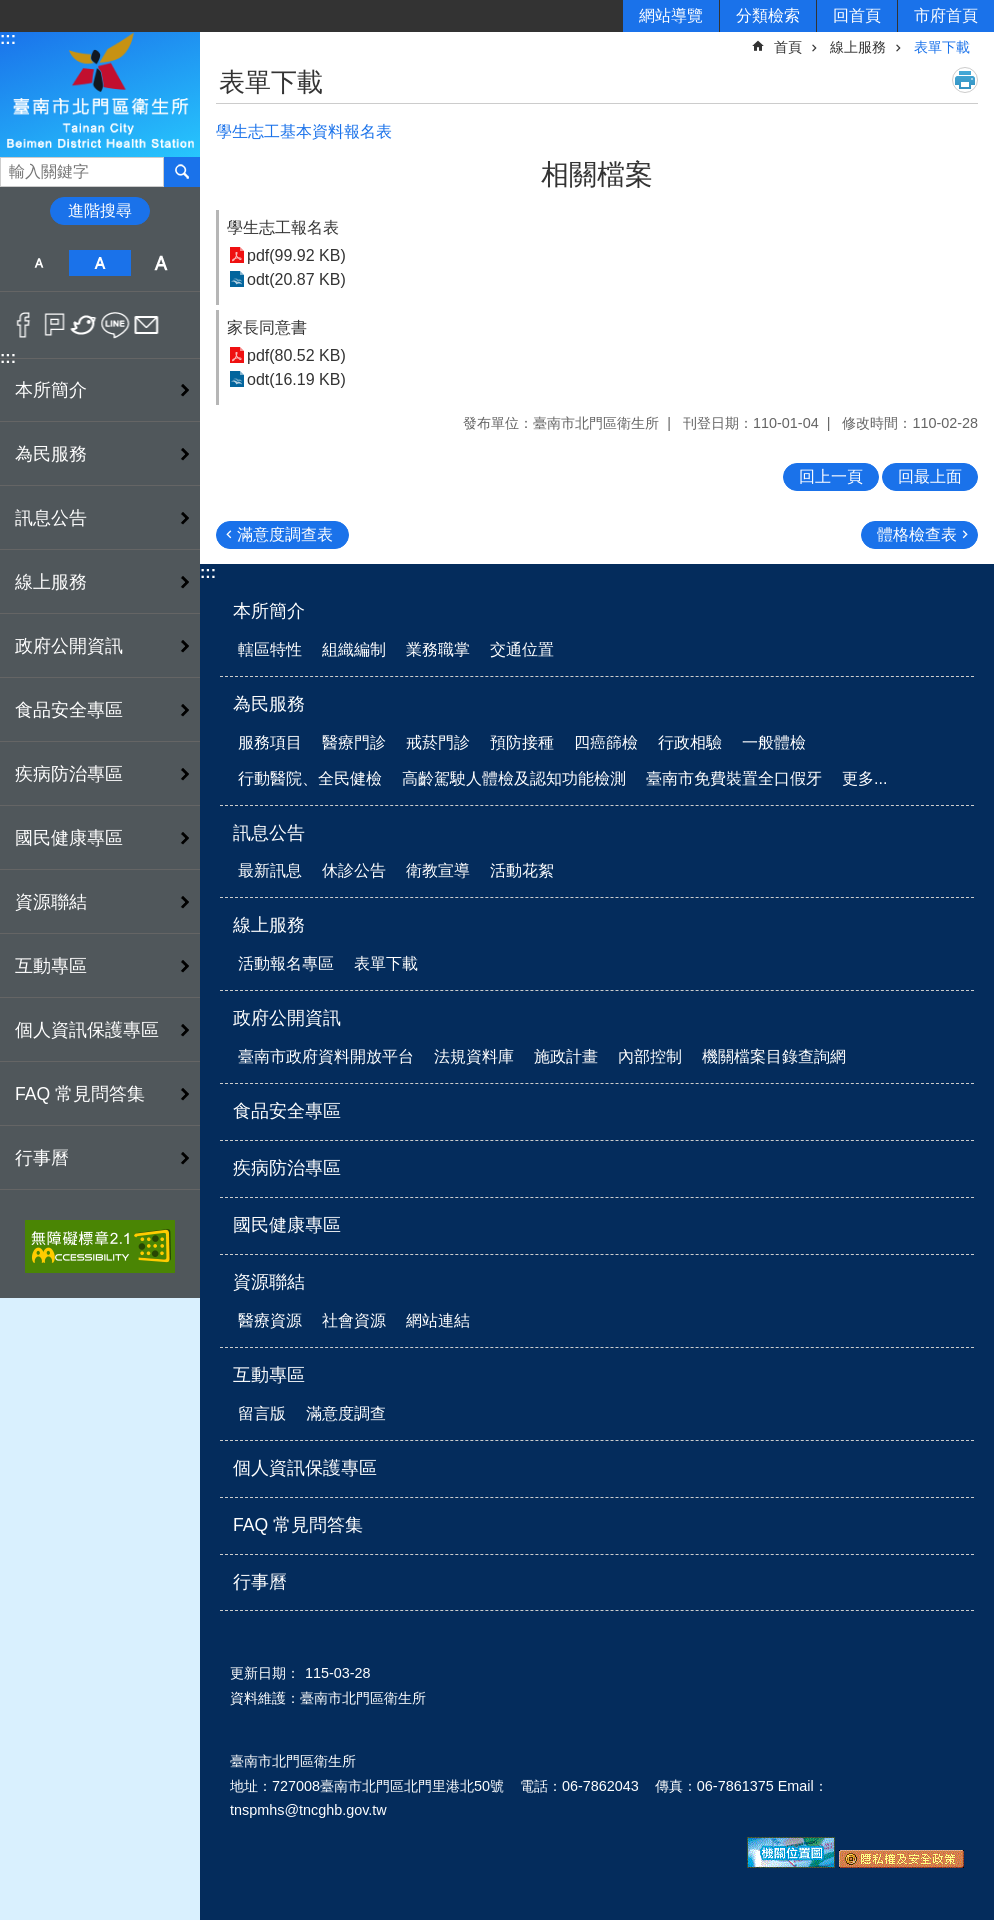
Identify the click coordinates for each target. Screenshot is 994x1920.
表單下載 (942, 47)
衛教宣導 (438, 870)
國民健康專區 (69, 838)
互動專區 (269, 1375)
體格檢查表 (917, 534)
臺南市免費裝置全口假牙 (734, 778)
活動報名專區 (286, 963)
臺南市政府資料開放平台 (326, 1056)
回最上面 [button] (930, 476)
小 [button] (38, 263)
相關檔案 (597, 174)
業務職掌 (438, 649)
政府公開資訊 (287, 1018)
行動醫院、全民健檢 (310, 778)
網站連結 (438, 1320)
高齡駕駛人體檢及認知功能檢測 (514, 778)
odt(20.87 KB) (296, 279)
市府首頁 (946, 15)
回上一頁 (831, 476)
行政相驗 (690, 742)
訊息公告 (269, 833)
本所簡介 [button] (51, 390)
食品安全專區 (69, 710)
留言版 (262, 1413)
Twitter (84, 325)
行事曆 (42, 1158)
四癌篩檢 (606, 742)
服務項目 (270, 742)
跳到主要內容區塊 (10, 10)
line (115, 325)
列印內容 (965, 80)
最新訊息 (270, 870)
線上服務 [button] (51, 582)
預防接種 (522, 742)
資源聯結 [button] (51, 902)
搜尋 (16, 166)
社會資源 (354, 1320)
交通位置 (522, 649)
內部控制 (650, 1056)
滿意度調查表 (285, 534)
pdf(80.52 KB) (296, 355)
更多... (864, 778)
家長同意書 (267, 327)
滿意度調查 (346, 1413)
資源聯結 (269, 1282)
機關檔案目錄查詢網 (774, 1056)
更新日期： (265, 1673)
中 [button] (99, 263)
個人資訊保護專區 (87, 1030)
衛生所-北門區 (100, 93)
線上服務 (858, 47)
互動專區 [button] (51, 966)
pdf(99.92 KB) (296, 255)
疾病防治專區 (69, 774)
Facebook (23, 325)
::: (8, 38)
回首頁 (857, 15)
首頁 (788, 47)
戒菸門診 (438, 742)
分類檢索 (768, 15)
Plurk (54, 325)
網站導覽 (671, 15)
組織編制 (354, 649)
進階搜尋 (100, 210)
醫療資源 (270, 1320)
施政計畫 (566, 1056)
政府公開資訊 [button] (69, 646)
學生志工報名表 (283, 227)
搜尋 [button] (182, 172)
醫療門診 (354, 742)
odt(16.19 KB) (296, 379)
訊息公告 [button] (51, 518)
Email (146, 325)
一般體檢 (774, 742)
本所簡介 (269, 611)
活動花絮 (522, 870)
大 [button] (161, 263)
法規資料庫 (474, 1056)
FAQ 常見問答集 (80, 1094)
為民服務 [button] (51, 454)
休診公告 (354, 870)
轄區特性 (270, 649)
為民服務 (269, 704)
